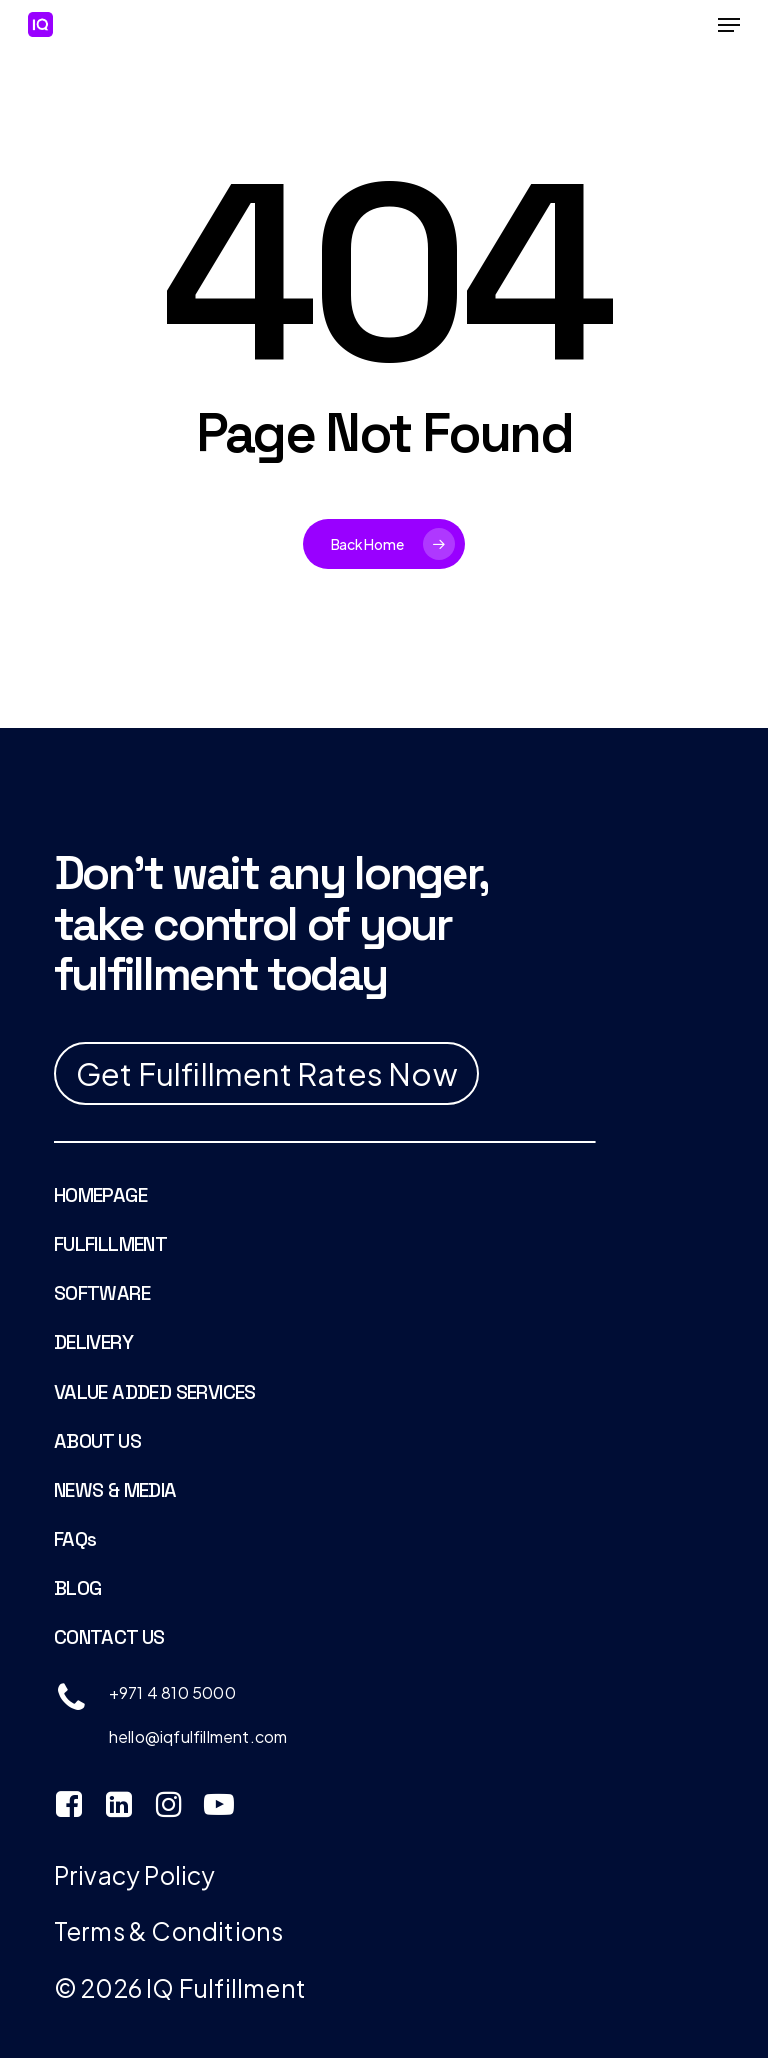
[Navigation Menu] (729, 25)
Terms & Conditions (169, 1930)
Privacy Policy (135, 1874)
